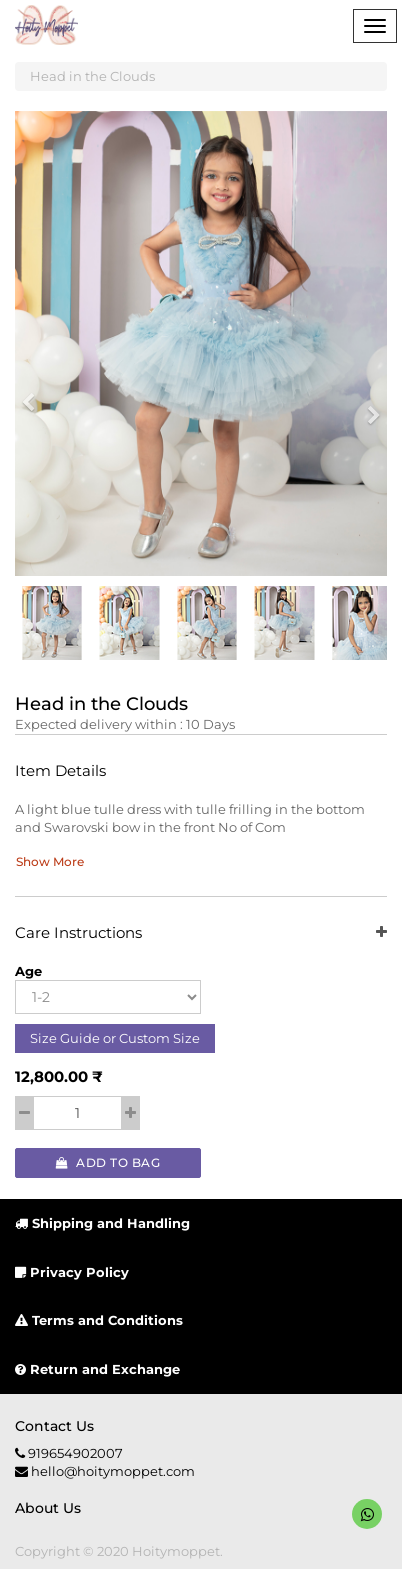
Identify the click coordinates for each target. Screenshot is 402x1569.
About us (48, 1508)
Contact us (54, 1426)
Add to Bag (108, 1162)
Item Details (60, 771)
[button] (35, 393)
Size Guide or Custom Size (115, 1038)
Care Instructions (201, 933)
